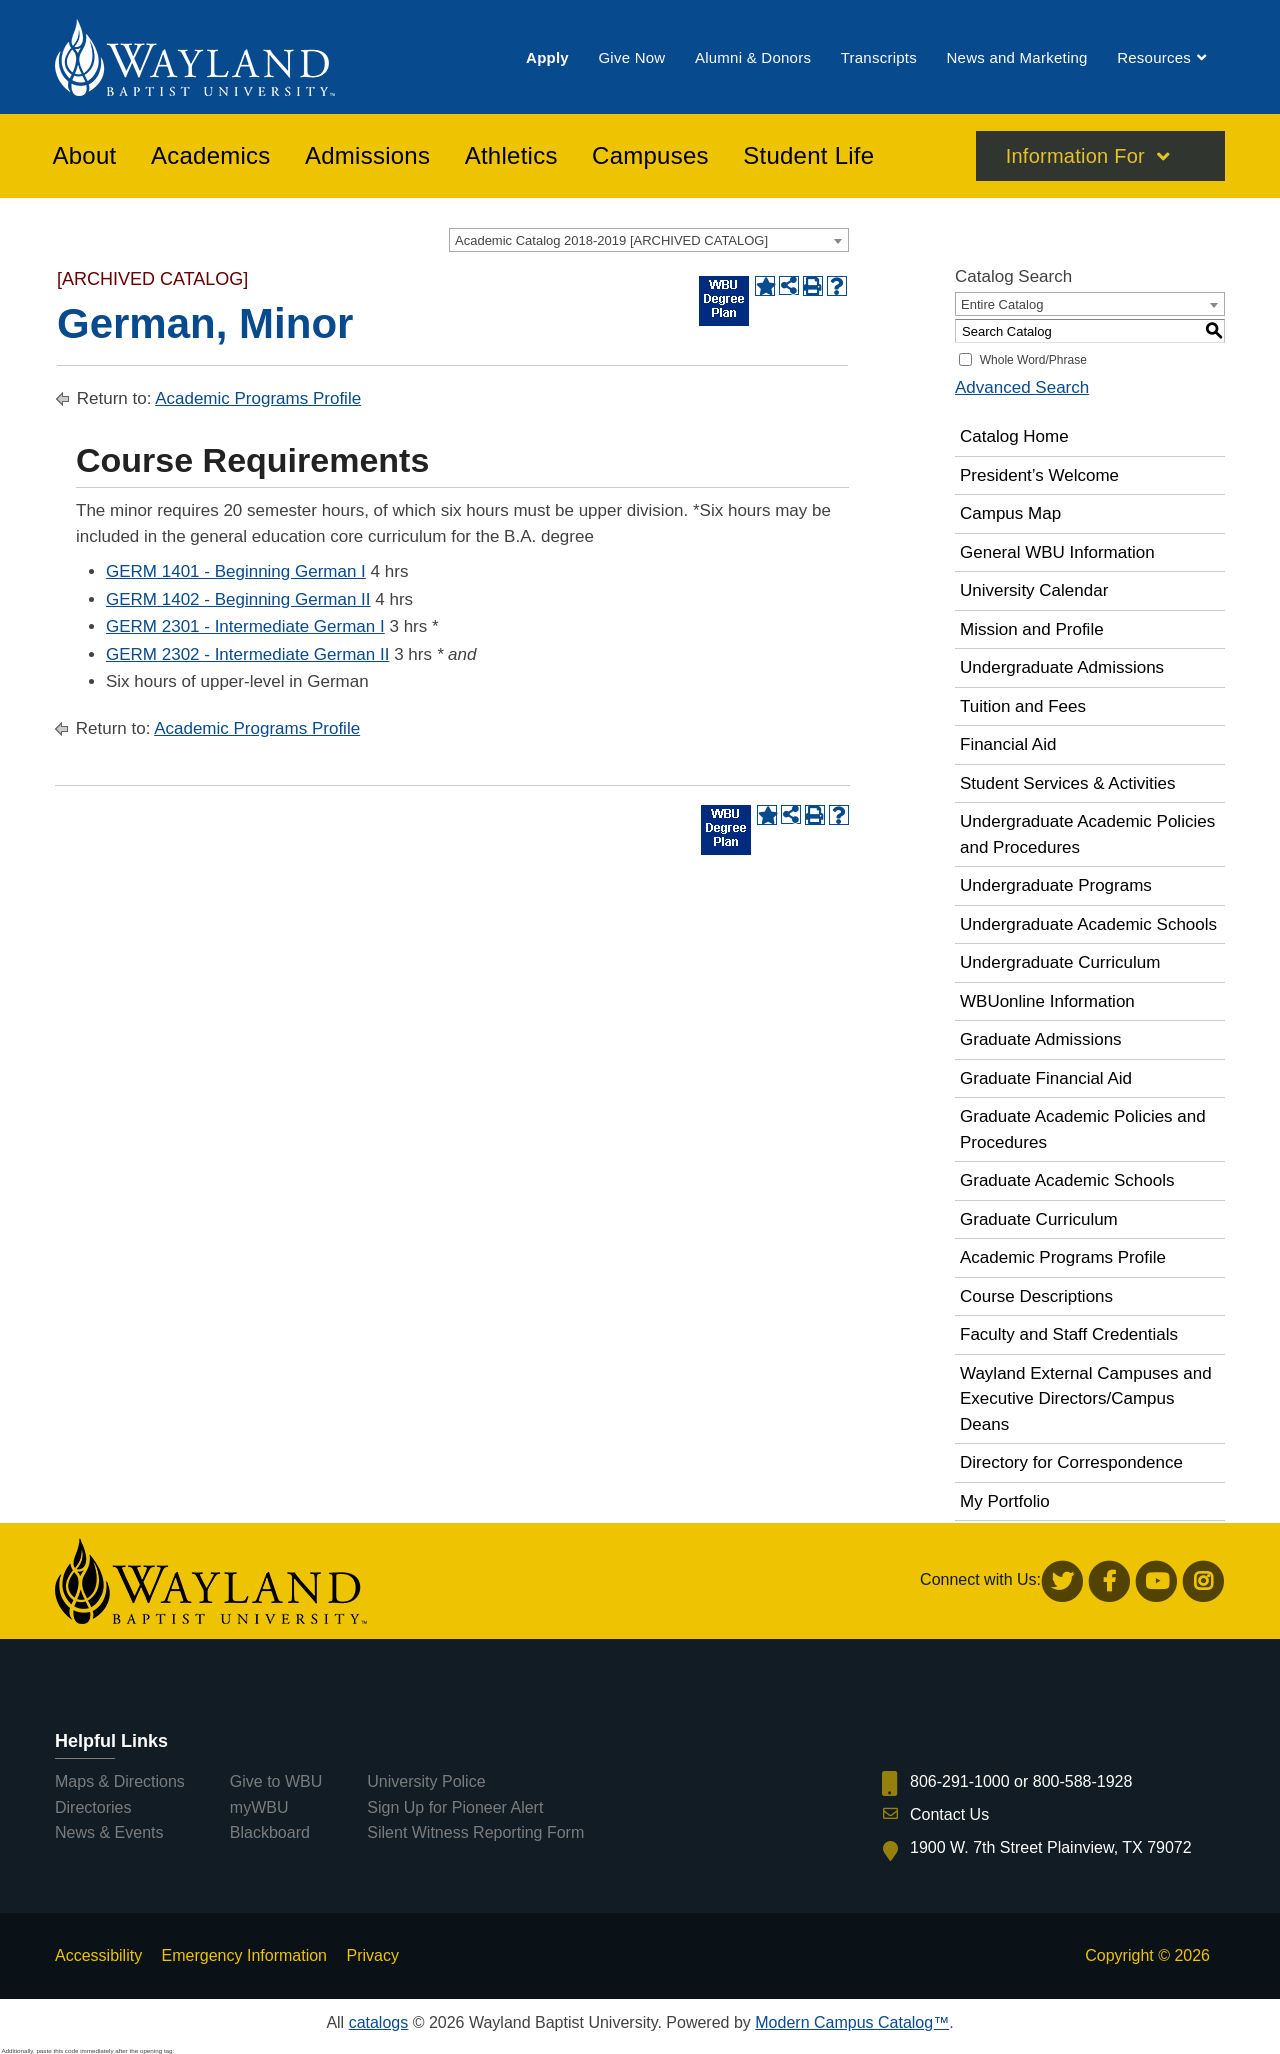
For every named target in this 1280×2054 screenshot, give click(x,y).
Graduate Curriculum (1039, 1219)
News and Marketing (1016, 58)
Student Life (808, 159)
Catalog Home (1014, 436)
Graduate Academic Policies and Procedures (1083, 1129)
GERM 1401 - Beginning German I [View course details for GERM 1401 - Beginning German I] (236, 571)
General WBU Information (1057, 552)
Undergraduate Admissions (1062, 667)
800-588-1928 (1083, 1781)
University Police (426, 1781)
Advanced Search (1022, 387)
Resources (1154, 58)
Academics (211, 159)
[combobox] (649, 240)
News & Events (109, 1832)
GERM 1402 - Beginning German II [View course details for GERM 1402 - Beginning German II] (238, 599)
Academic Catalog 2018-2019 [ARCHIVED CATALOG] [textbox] (611, 240)
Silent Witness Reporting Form (475, 1832)
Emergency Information (244, 1955)
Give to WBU (276, 1781)
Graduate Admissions (1041, 1039)
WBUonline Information (1047, 1001)
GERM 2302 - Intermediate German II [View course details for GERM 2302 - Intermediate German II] (247, 654)
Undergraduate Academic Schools (1088, 924)
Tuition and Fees (1023, 706)
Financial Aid (1008, 744)
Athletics (511, 159)
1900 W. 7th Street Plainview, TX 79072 (1051, 1847)
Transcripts (879, 58)
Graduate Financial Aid (1046, 1078)
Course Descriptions (1036, 1296)
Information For (1075, 159)
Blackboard (270, 1832)
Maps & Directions (120, 1781)
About (85, 159)
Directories (93, 1807)
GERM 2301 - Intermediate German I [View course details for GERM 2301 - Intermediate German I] (245, 626)
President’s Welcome (1039, 475)
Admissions (367, 159)
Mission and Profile (1032, 629)
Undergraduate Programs (1056, 885)
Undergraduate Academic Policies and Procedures (1087, 834)
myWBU (259, 1807)
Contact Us (949, 1814)
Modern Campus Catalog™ (852, 2022)
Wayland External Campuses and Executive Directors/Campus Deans (1086, 1399)
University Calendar (1034, 590)
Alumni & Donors (753, 58)
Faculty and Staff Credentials (1069, 1334)
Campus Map (1010, 513)
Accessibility (98, 1955)
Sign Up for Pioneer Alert (455, 1807)
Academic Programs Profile (258, 398)
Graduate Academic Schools (1067, 1180)
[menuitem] (547, 58)
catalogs (379, 2022)
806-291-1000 (960, 1781)
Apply (547, 58)
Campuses (650, 159)
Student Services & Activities (1067, 783)
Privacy (372, 1955)
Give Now (631, 58)
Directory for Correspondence (1071, 1462)
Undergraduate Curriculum (1060, 962)
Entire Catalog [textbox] (1002, 304)
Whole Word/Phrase (1033, 360)
